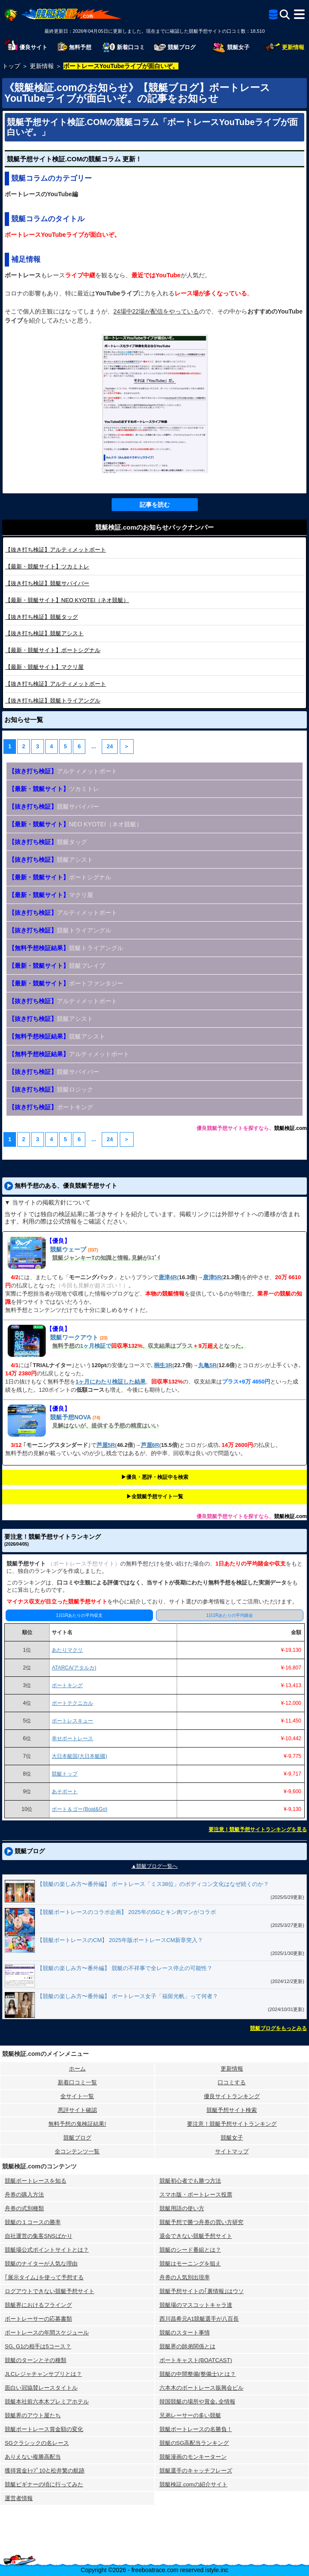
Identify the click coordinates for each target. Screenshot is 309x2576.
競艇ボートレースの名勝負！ (195, 2429)
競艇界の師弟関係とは (187, 2346)
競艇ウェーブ (68, 1249)
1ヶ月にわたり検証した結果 (110, 1381)
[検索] (285, 14)
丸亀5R (207, 1365)
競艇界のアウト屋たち (33, 2415)
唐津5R (212, 1277)
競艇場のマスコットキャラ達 (195, 2305)
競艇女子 (232, 2137)
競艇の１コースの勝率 (33, 2222)
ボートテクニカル (72, 1703)
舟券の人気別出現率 (184, 2277)
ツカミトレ (47, 566)
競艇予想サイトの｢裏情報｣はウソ (201, 2291)
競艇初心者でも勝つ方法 (190, 2181)
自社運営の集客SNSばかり (38, 2236)
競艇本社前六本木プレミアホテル (47, 2401)
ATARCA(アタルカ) (74, 1668)
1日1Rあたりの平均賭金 (229, 1615)
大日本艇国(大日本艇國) (79, 1756)
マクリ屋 (44, 667)
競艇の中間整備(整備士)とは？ (197, 2374)
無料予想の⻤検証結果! (77, 2124)
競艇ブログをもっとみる (278, 2028)
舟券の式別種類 (24, 2208)
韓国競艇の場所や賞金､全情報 (197, 2401)
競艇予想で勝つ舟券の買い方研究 (201, 2222)
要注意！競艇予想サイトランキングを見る (258, 1829)
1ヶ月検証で (95, 1346)
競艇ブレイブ (57, 965)
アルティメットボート (55, 549)
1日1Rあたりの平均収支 (79, 1615)
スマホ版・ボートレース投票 (195, 2194)
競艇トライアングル (52, 700)
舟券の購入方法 (24, 2194)
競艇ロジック (51, 1089)
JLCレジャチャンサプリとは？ (43, 2374)
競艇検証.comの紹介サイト (193, 2484)
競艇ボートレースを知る (35, 2181)
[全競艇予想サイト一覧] (273, 16)
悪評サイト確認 (77, 2110)
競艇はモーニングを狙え (190, 2263)
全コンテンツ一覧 (77, 2151)
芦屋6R (150, 1445)
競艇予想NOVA (70, 1417)
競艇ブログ (77, 2137)
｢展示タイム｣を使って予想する (44, 2277)
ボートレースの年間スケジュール (47, 2332)
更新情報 (232, 2068)
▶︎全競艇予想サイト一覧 (154, 1497)
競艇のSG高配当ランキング (194, 2443)
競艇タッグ (41, 617)
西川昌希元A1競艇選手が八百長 (199, 2319)
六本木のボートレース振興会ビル (201, 2388)
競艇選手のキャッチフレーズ (195, 2470)
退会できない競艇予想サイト (195, 2236)
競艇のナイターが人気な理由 (41, 2263)
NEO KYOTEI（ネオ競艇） (67, 600)
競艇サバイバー (47, 583)
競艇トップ (65, 1774)
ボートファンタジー (66, 983)
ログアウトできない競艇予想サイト (49, 2291)
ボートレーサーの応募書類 (38, 2319)
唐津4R (168, 1277)
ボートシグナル (52, 650)
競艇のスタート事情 (184, 2332)
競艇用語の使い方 (181, 2208)
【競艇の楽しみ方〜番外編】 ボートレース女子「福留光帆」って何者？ (127, 1996)
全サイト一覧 (77, 2096)
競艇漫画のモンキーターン (193, 2457)
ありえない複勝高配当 (33, 2457)
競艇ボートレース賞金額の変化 (44, 2429)
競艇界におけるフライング (38, 2305)
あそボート (65, 1791)
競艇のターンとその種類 (35, 2360)
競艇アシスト (44, 633)
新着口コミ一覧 (77, 2082)
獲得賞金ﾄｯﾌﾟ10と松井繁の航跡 (44, 2470)
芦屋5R (106, 1445)
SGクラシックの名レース (37, 2443)
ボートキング (51, 1107)
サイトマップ (232, 2151)
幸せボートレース (72, 1738)
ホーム (77, 2068)
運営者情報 (19, 2498)
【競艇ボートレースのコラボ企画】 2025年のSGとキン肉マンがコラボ (126, 1912)
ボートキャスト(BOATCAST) (195, 2360)
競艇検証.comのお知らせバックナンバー (154, 527)
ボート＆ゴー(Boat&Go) (79, 1809)
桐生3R (163, 1365)
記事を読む (155, 504)
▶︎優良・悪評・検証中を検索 (154, 1477)
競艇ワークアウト (74, 1337)
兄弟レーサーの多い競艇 (190, 2415)
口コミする (232, 2082)
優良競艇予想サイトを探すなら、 (235, 1128)
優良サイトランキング (232, 2096)
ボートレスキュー (72, 1721)
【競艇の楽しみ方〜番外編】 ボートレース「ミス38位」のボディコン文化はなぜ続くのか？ (153, 1884)
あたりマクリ (67, 1650)
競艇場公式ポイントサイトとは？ (47, 2250)
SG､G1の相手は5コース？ (38, 2346)
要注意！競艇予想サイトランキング (232, 2124)
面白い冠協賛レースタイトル (41, 2388)
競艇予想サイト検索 (231, 2110)
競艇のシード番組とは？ (190, 2250)
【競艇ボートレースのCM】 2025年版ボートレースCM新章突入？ (120, 1940)
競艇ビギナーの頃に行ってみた (44, 2484)
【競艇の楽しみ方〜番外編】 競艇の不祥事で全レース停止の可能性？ (124, 1968)
